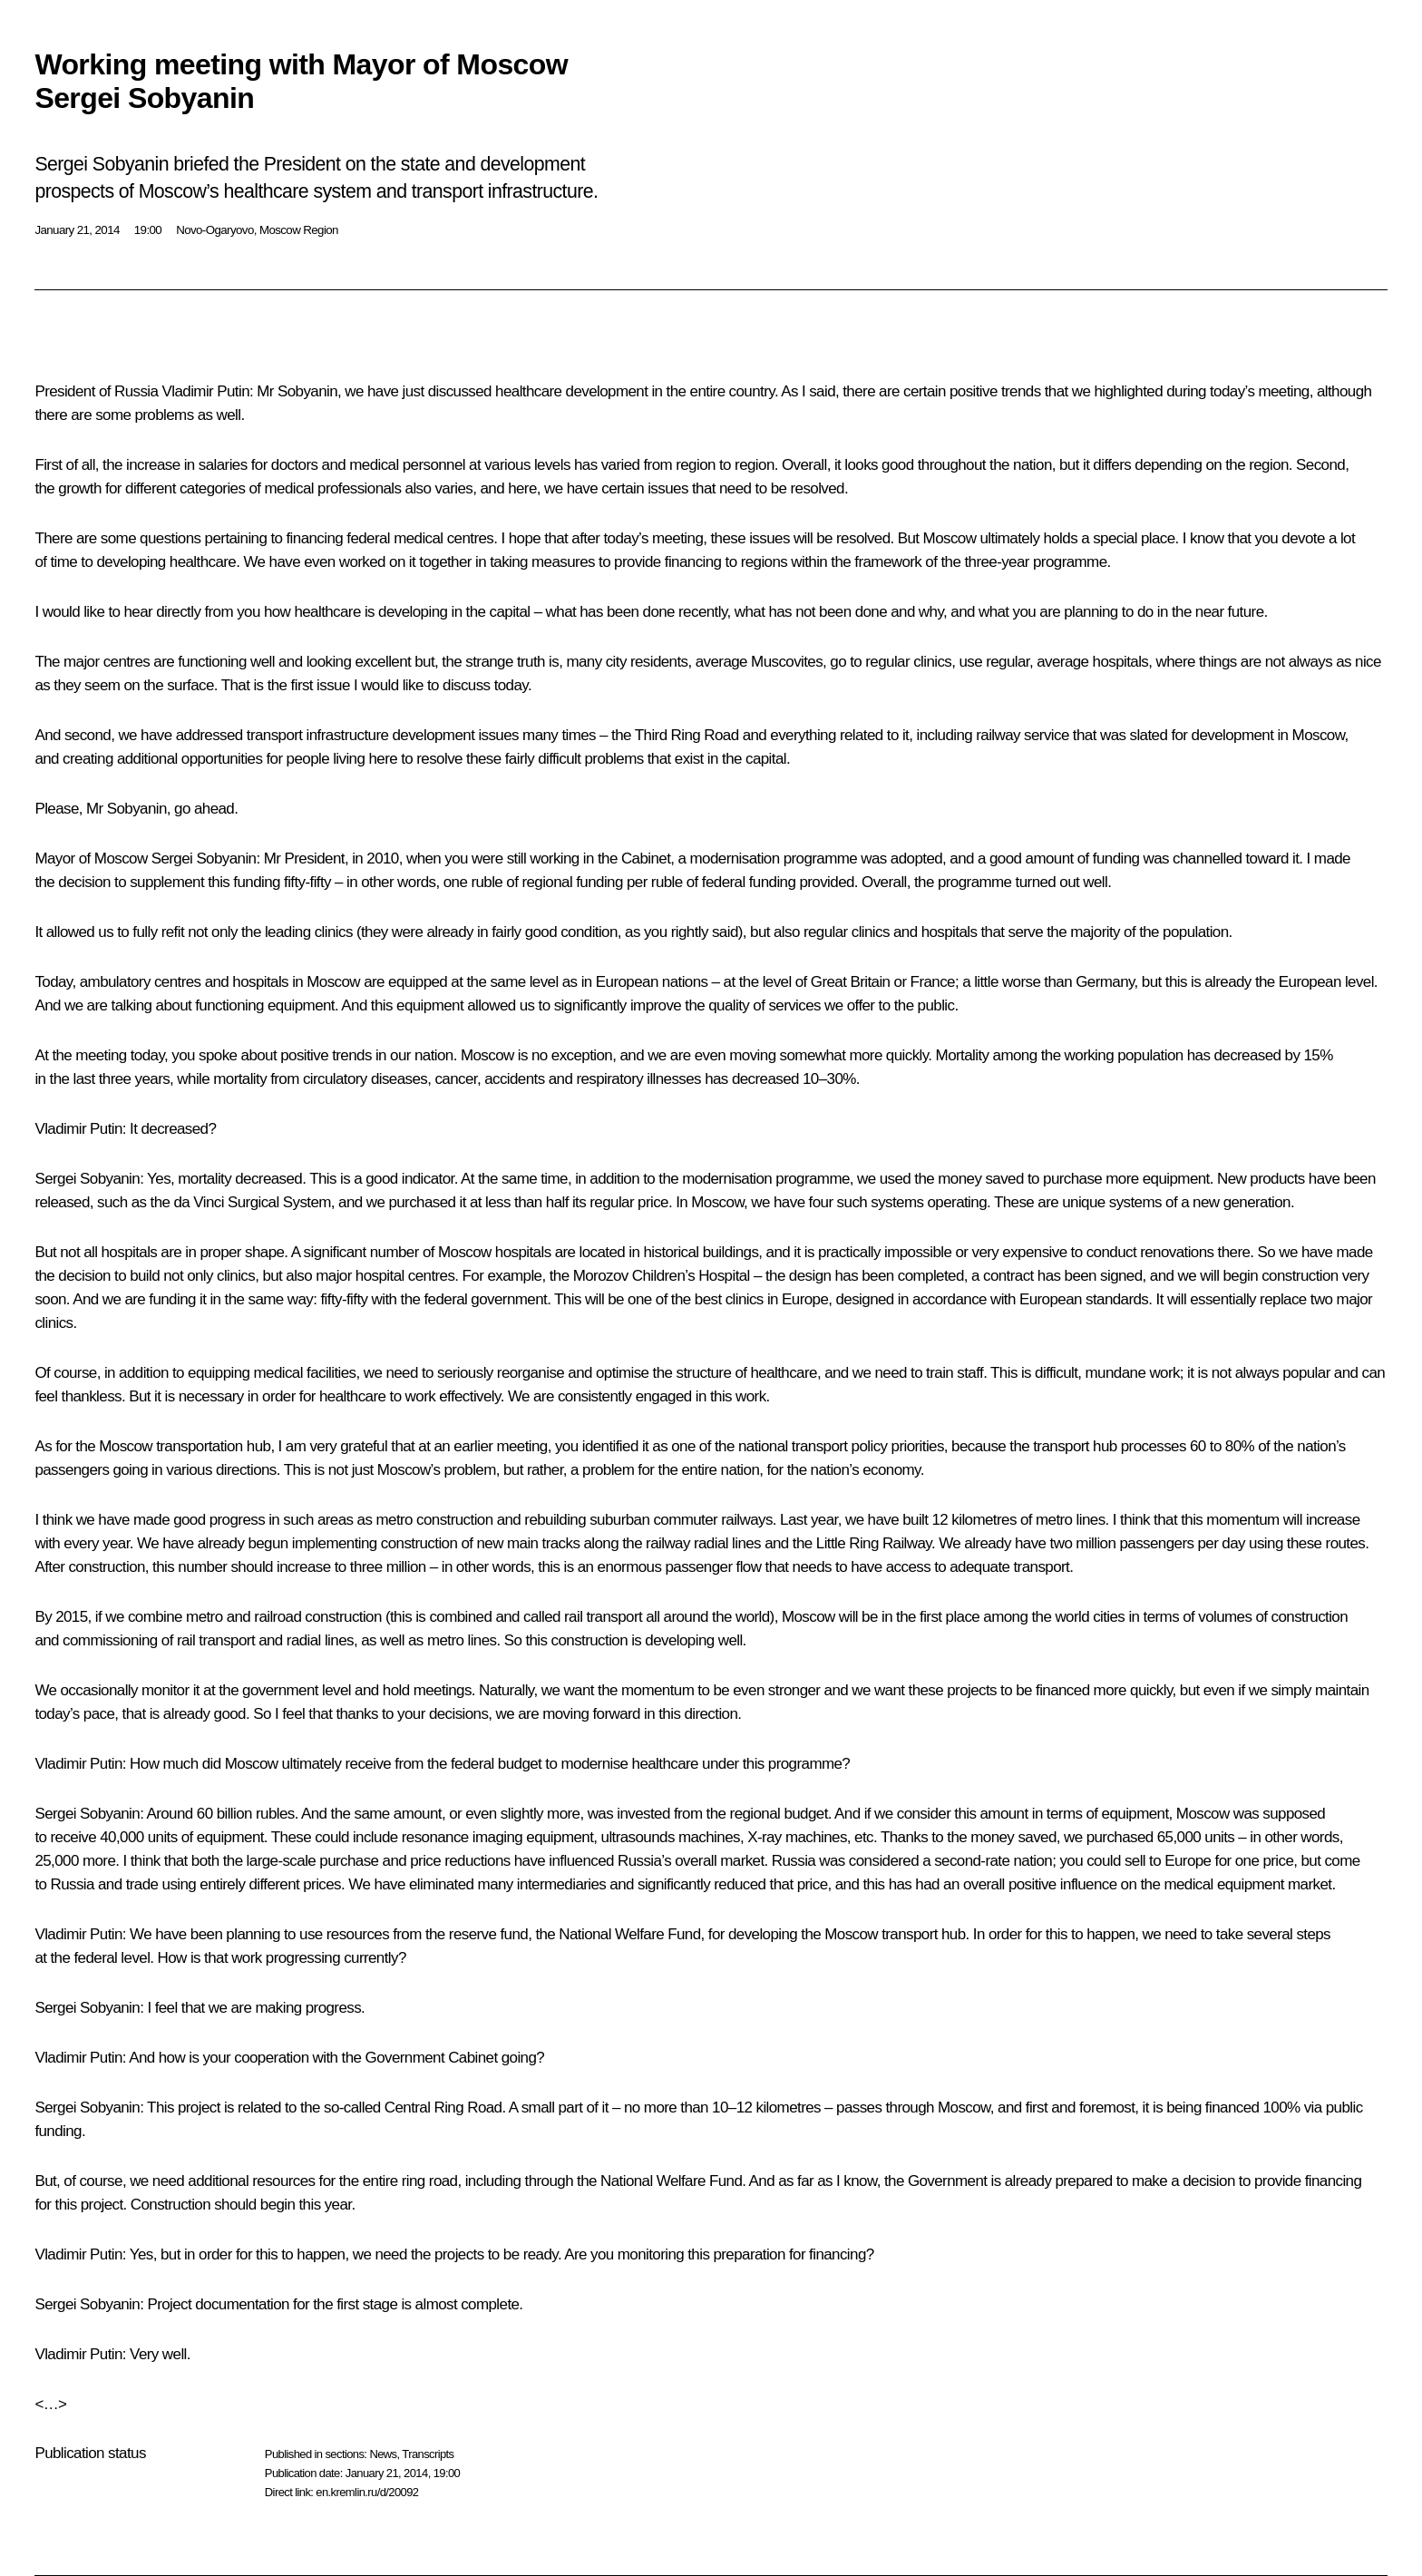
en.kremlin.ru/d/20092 (367, 2492)
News (382, 2454)
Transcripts (427, 2454)
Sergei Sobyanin (204, 858)
